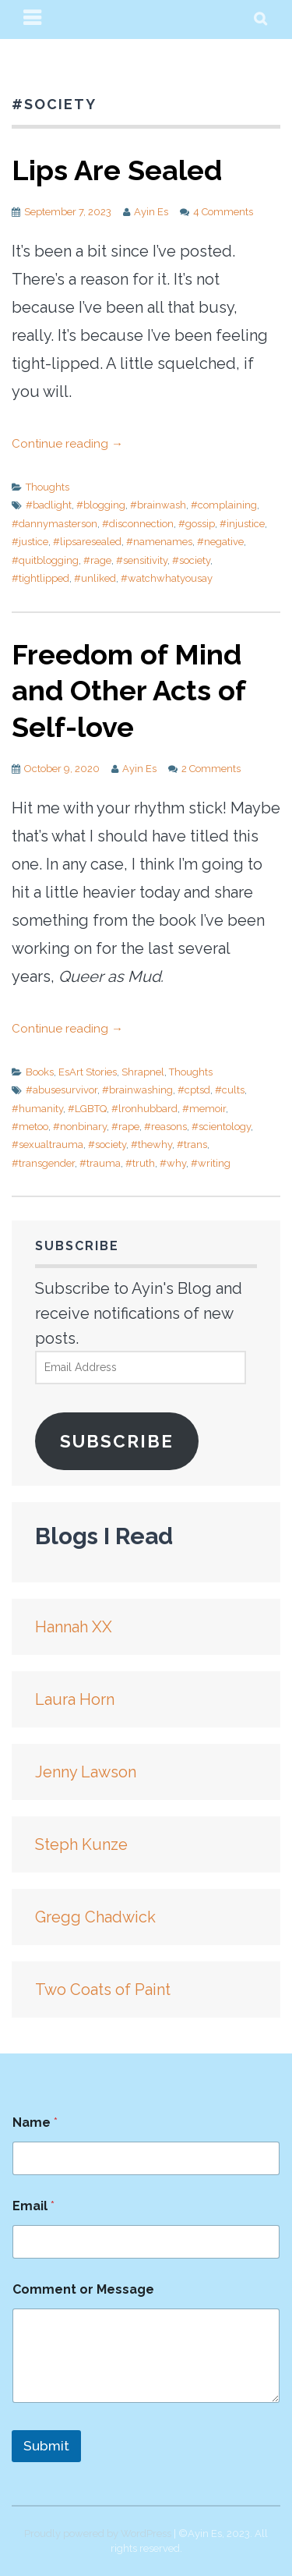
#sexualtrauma (47, 1144)
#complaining (224, 505)
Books (40, 1072)
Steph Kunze (81, 1844)
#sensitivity (141, 560)
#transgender (43, 1163)
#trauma (100, 1163)
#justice (30, 541)
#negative (220, 541)
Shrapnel (142, 1072)
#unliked (95, 578)
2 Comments (211, 768)
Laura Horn (74, 1699)
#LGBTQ (87, 1108)
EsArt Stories (87, 1072)
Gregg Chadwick (95, 1917)
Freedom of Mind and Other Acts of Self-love (128, 691)
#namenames (159, 541)
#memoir (204, 1108)
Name (35, 2122)
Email (33, 2206)
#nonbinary (80, 1126)
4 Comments (223, 212)
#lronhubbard (144, 1108)
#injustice (242, 524)
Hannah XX (73, 1627)
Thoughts (47, 487)
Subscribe (117, 1441)
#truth (140, 1163)
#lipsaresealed (87, 541)
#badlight (49, 505)
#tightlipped (40, 578)
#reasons (165, 1126)
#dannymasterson (54, 524)
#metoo (30, 1126)
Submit (46, 2446)
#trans (192, 1144)
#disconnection (138, 524)
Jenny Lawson (85, 1772)
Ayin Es (151, 212)
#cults (230, 1090)
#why (173, 1163)
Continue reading (67, 444)
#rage (97, 560)
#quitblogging (45, 560)
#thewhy (151, 1144)
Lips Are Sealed (117, 170)
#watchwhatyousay (167, 578)
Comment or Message (83, 2289)
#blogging (100, 505)
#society (191, 560)
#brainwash (158, 505)
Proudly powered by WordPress (97, 2533)
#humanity (37, 1108)
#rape (125, 1126)
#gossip (196, 524)
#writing (210, 1163)
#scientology (221, 1126)
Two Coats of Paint (103, 1989)
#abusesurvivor (61, 1090)
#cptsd (194, 1090)
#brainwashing (137, 1090)
